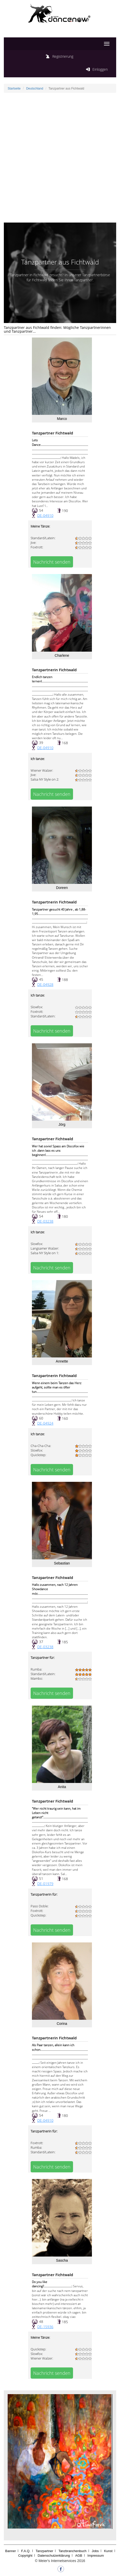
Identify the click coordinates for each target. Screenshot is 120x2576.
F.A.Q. (25, 2551)
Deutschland (34, 88)
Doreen (62, 888)
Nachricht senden (51, 562)
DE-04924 (45, 1423)
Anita (62, 1787)
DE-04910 (45, 515)
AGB (78, 2555)
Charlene (62, 655)
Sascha (62, 2260)
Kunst (108, 2551)
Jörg (61, 1124)
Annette (62, 1361)
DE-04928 (45, 984)
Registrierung (62, 56)
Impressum (96, 2555)
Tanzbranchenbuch (72, 2551)
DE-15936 (45, 2326)
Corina (62, 2024)
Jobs (95, 2551)
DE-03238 (45, 1221)
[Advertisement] (60, 157)
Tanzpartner (44, 2551)
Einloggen (100, 69)
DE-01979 (45, 1883)
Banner (10, 2551)
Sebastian (62, 1563)
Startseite (14, 88)
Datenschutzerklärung (54, 2555)
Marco (62, 419)
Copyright (25, 2555)
